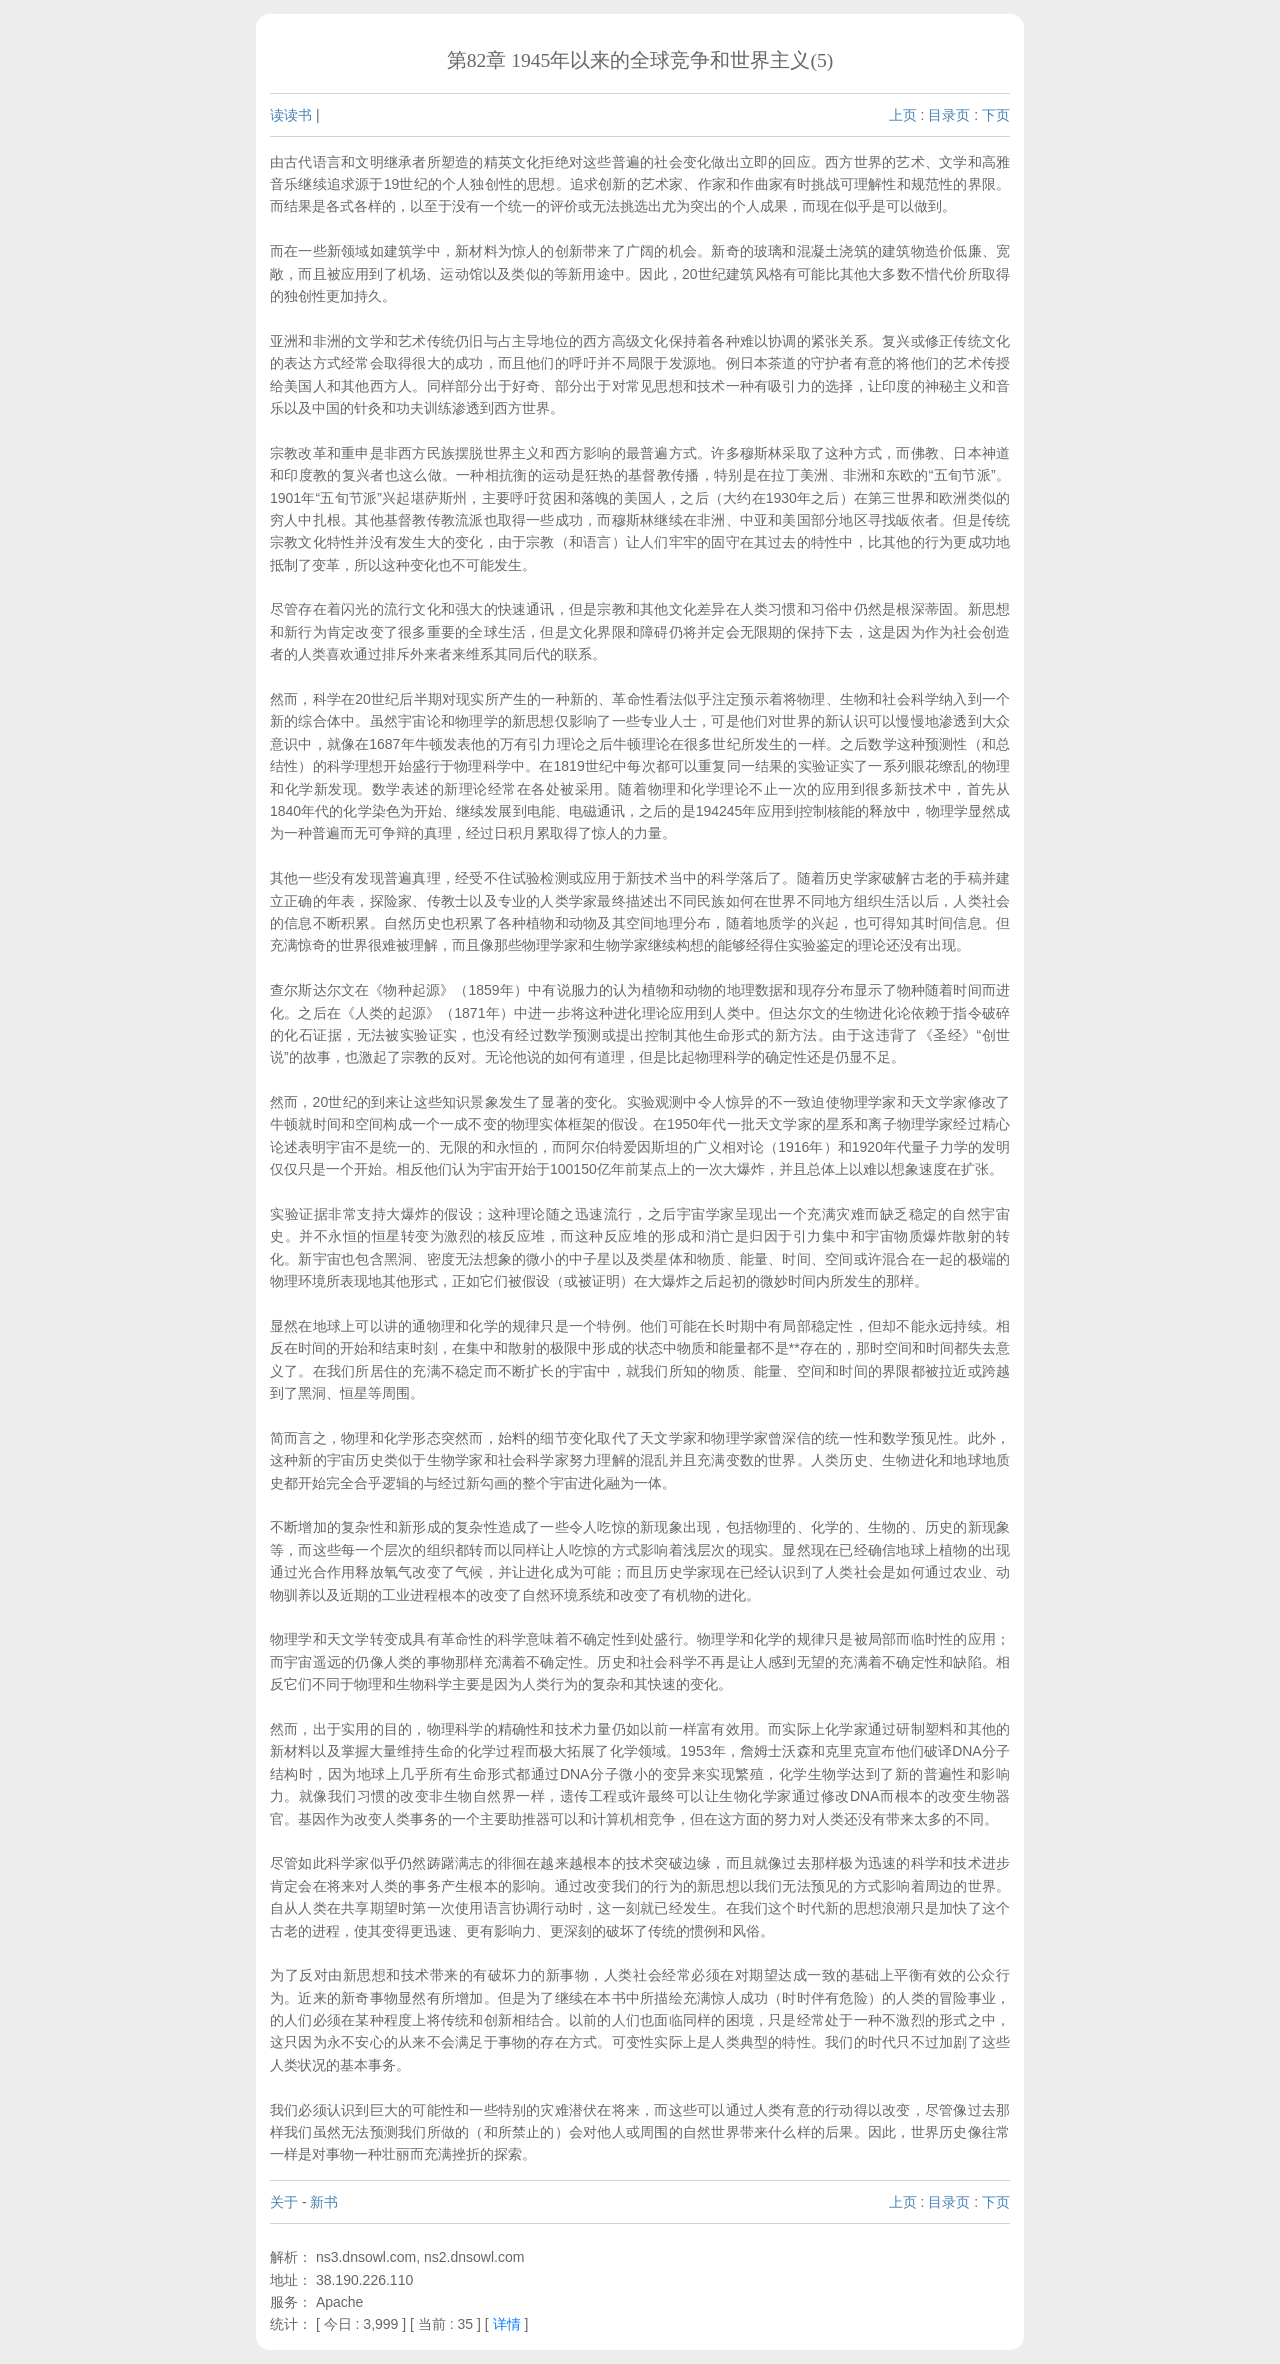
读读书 (291, 115)
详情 (507, 2324)
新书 (324, 2202)
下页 (996, 115)
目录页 (949, 115)
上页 (903, 115)
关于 (284, 2202)
